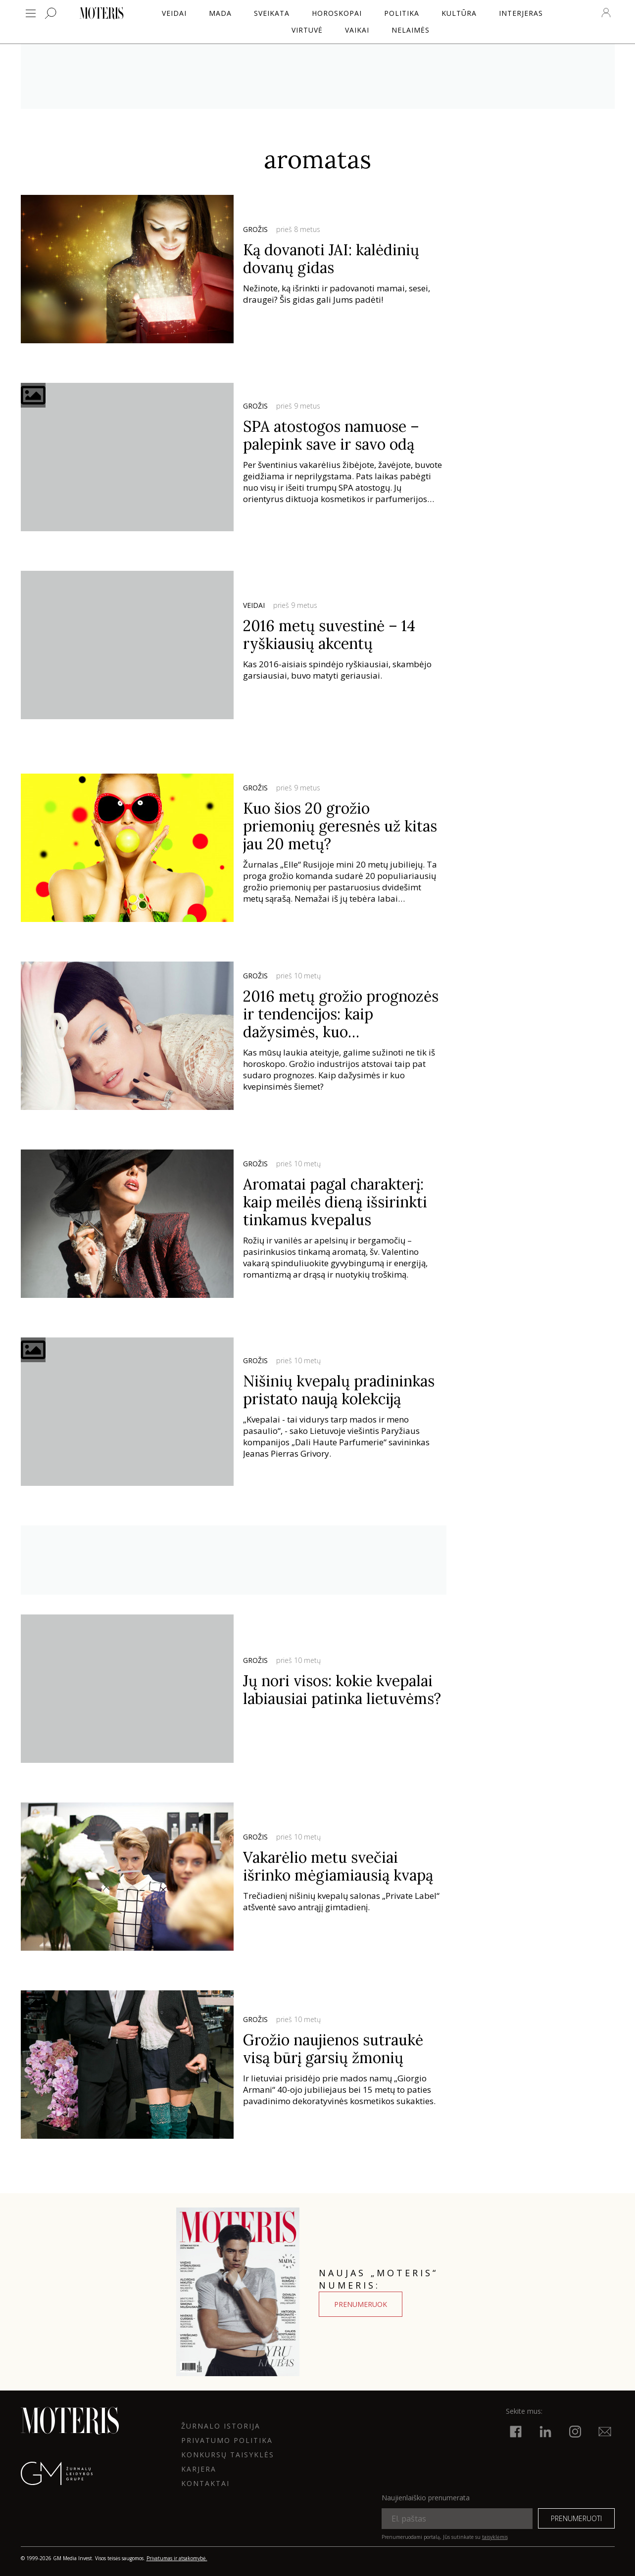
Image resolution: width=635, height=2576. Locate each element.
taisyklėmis (495, 2536)
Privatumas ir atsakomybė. (177, 2558)
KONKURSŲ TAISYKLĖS (227, 2454)
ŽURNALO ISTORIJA (220, 2426)
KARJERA (198, 2469)
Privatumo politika (227, 2440)
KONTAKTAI (205, 2483)
